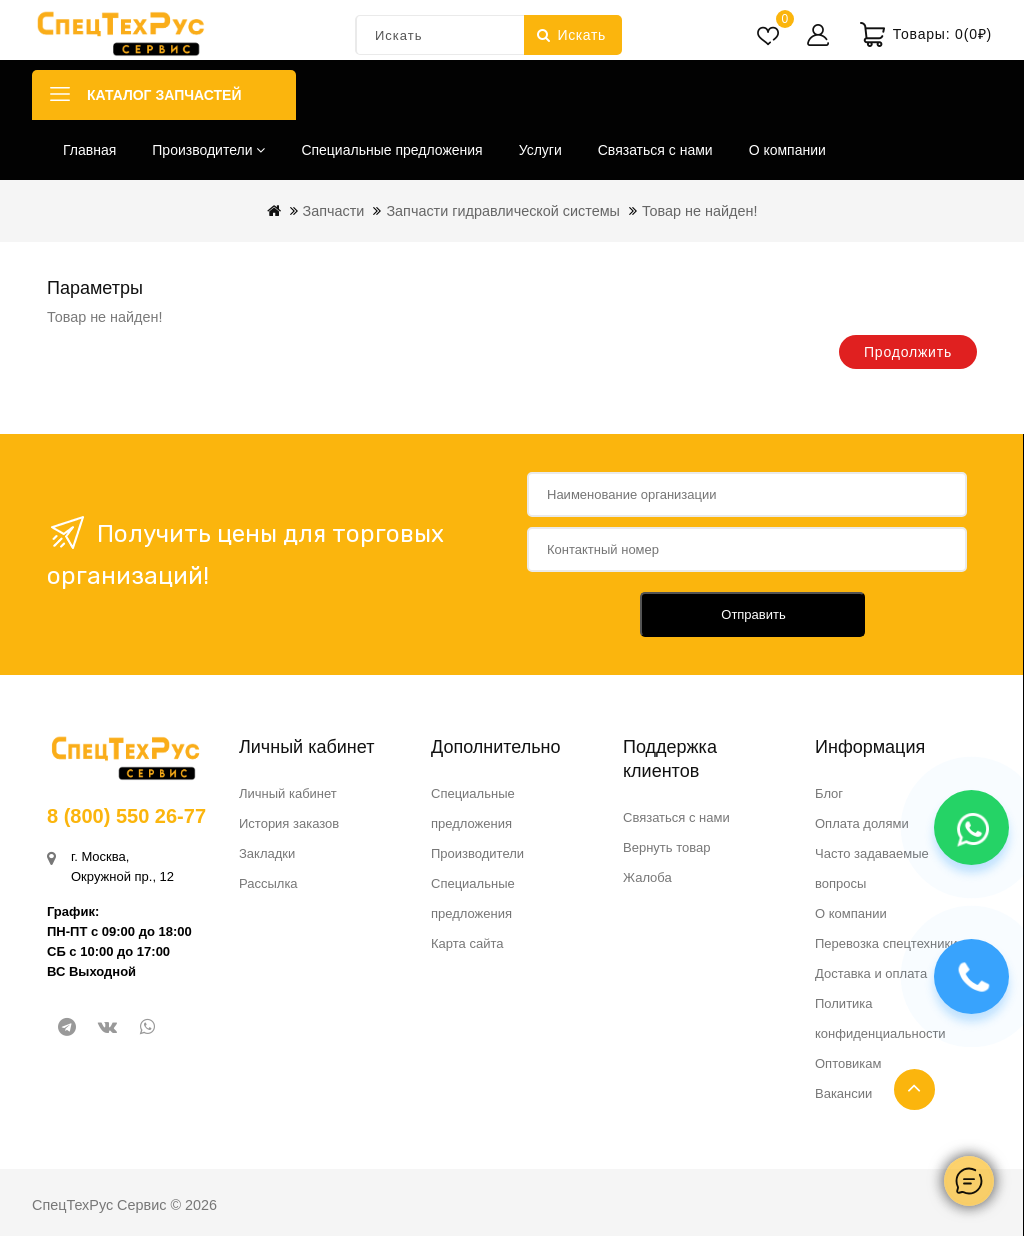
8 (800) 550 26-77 (126, 816)
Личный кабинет (288, 793)
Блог (829, 793)
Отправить (753, 614)
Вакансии (843, 1093)
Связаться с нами (655, 150)
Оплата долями (862, 823)
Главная (89, 150)
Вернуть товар (666, 847)
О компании (787, 150)
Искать (571, 35)
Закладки (267, 853)
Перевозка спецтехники (886, 943)
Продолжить (908, 352)
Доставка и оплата (871, 973)
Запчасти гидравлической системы (503, 211)
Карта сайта (467, 943)
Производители (208, 150)
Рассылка (268, 883)
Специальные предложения (391, 150)
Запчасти (334, 211)
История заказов (289, 823)
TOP (914, 1089)
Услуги (540, 150)
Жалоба (647, 877)
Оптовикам (848, 1063)
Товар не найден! (699, 211)
